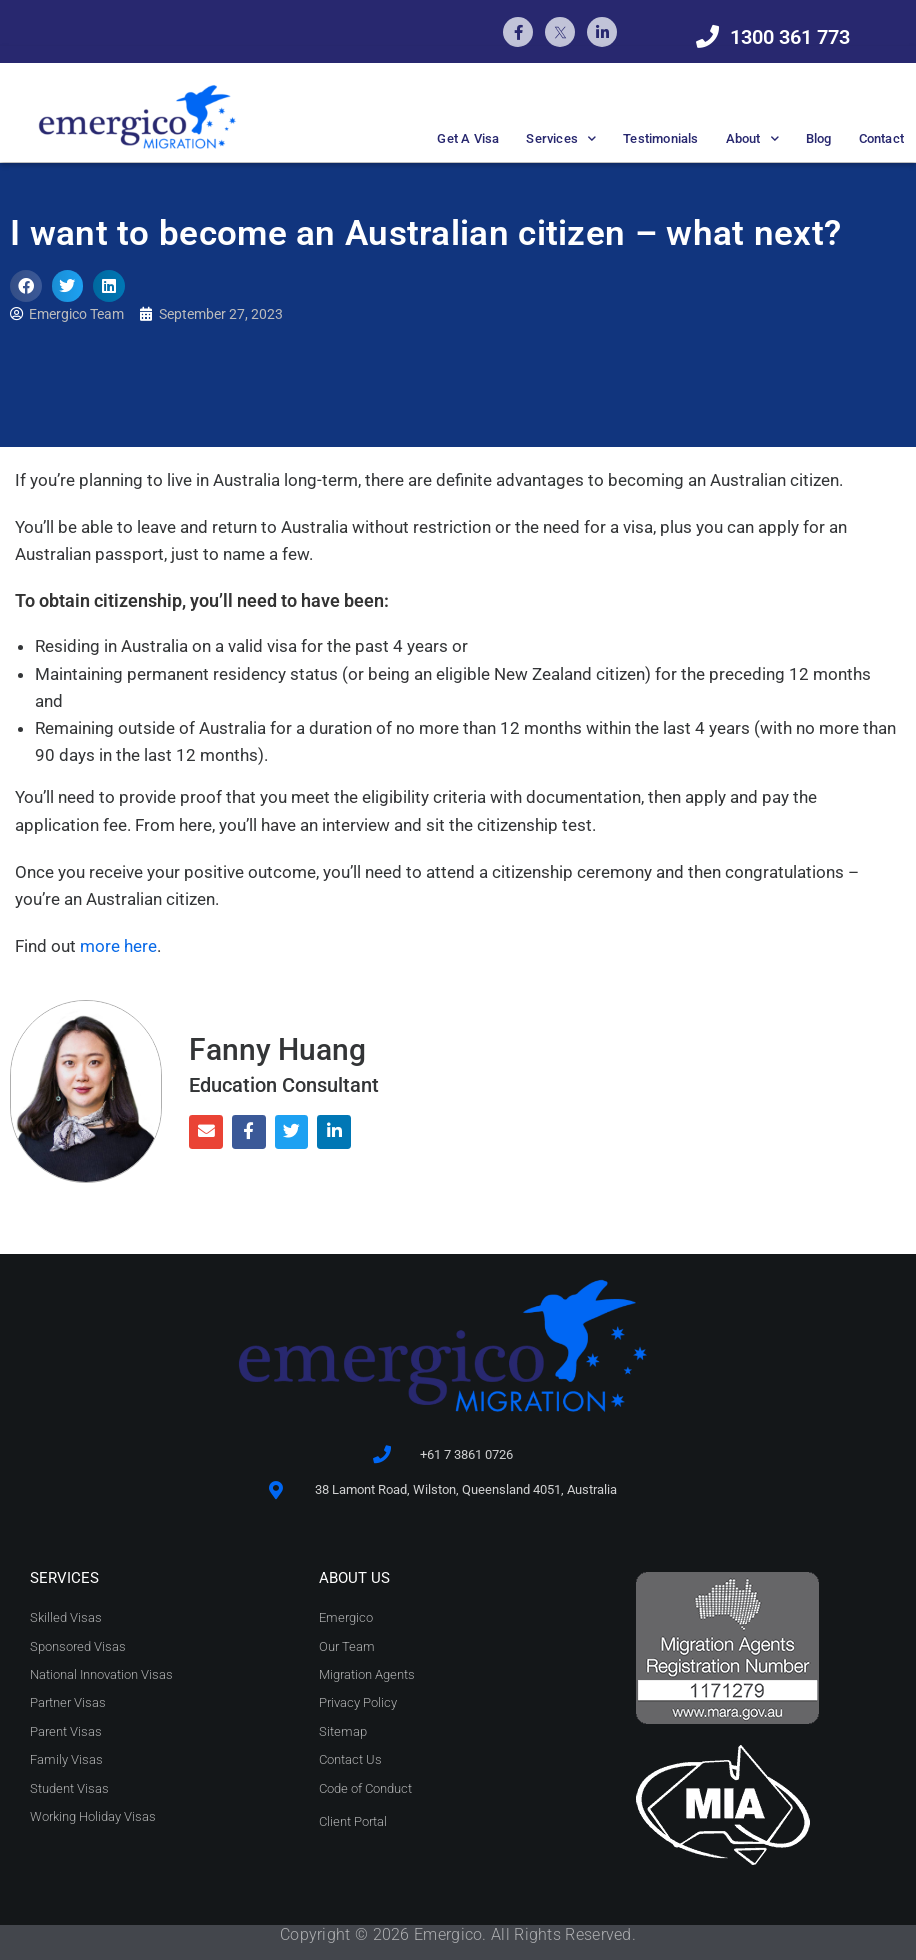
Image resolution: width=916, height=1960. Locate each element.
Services (561, 138)
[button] (26, 286)
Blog (819, 138)
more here (118, 946)
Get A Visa (468, 138)
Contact (881, 138)
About (752, 138)
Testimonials (660, 138)
